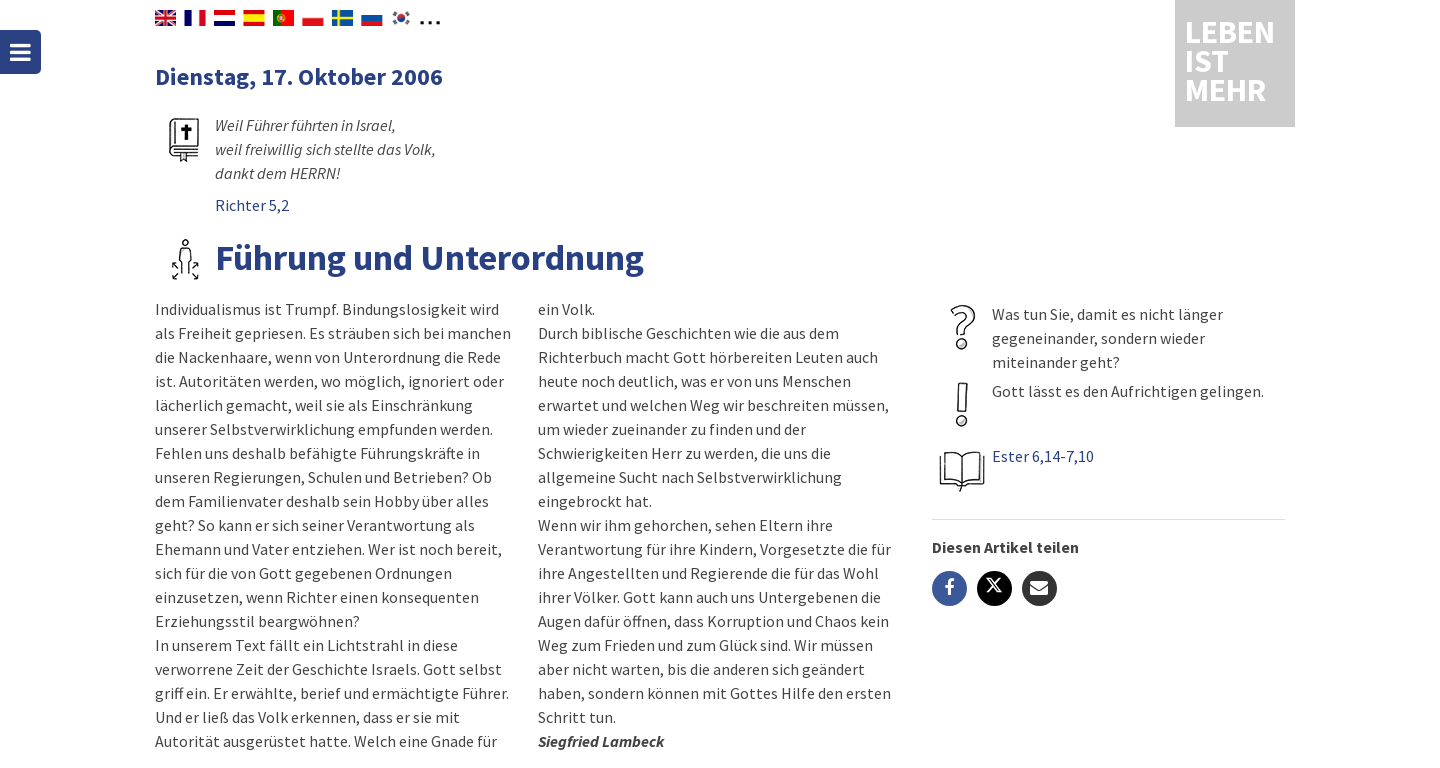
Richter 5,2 (252, 205)
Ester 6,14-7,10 (1043, 456)
